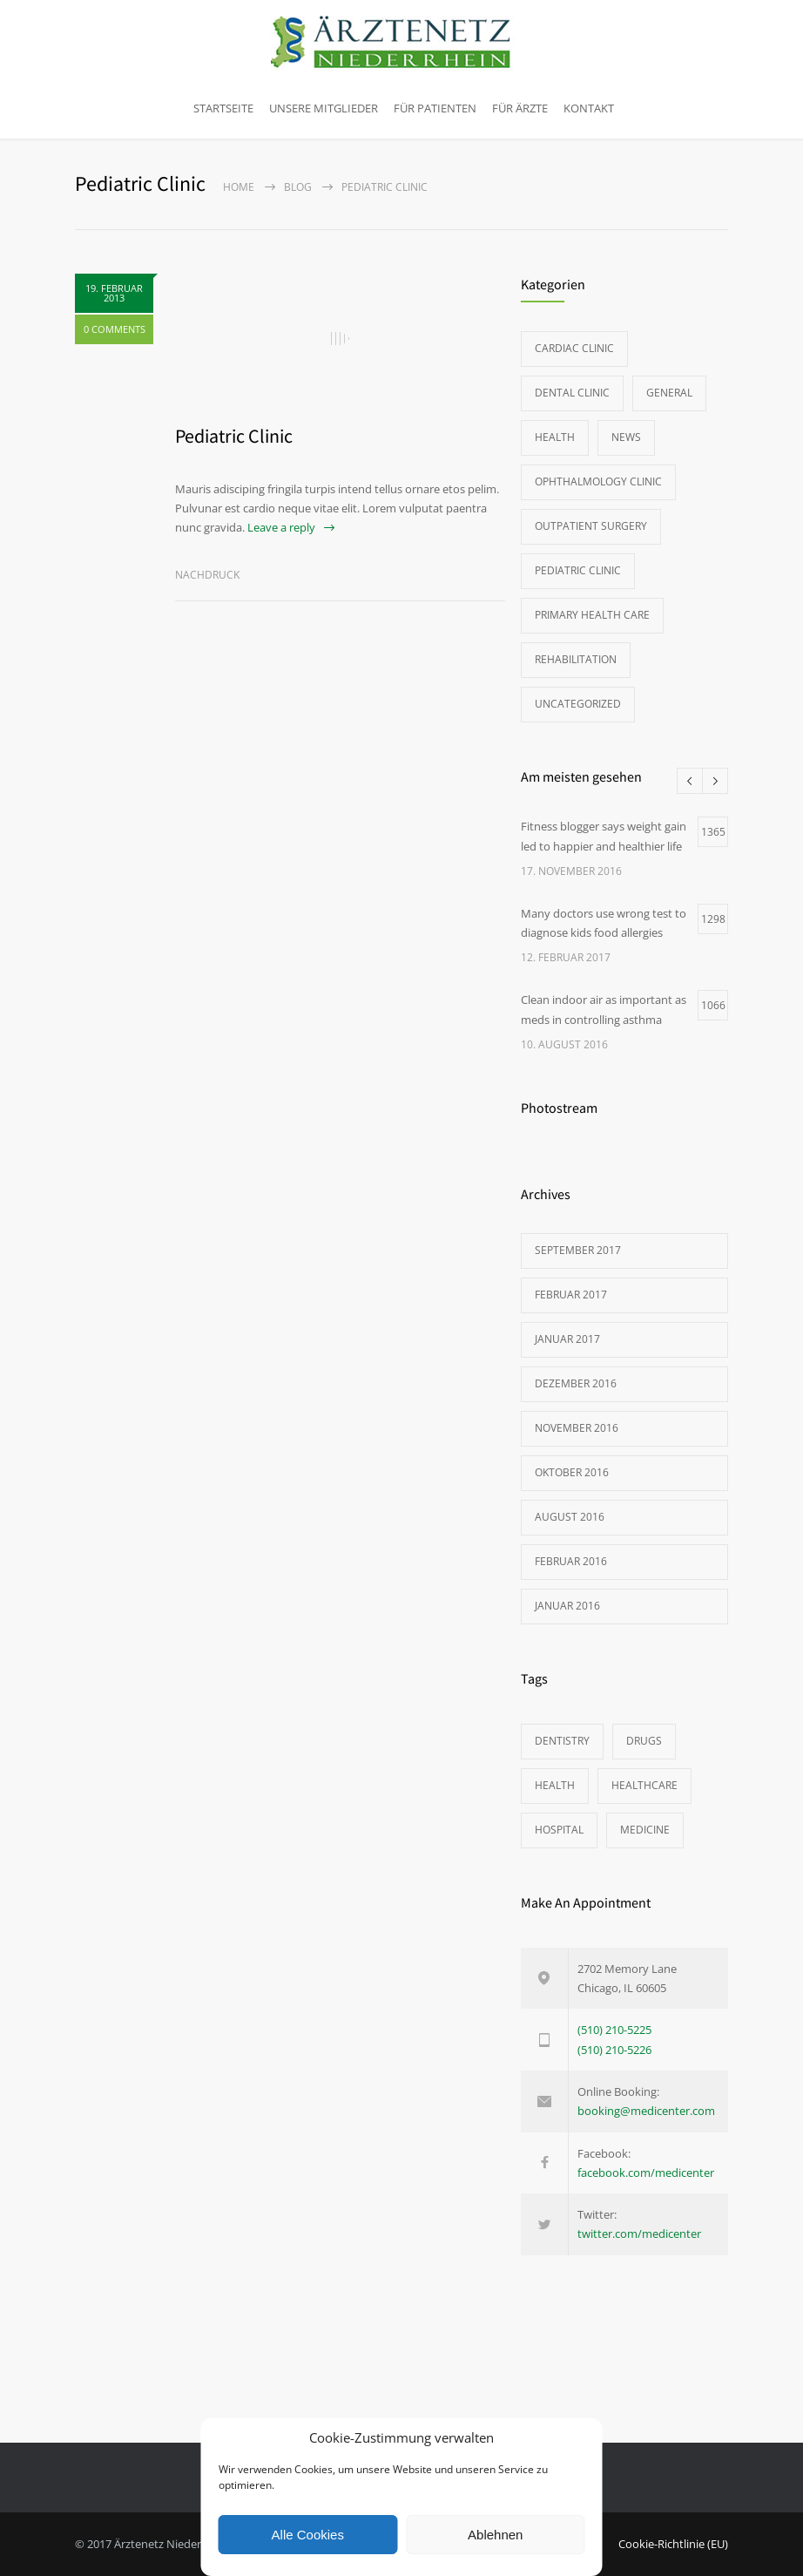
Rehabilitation (576, 659)
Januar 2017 (567, 1339)
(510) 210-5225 (614, 2029)
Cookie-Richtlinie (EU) (673, 2544)
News (626, 437)
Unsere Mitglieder (323, 108)
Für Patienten (435, 108)
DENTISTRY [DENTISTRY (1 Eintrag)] (562, 1740)
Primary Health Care (592, 614)
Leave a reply (281, 527)
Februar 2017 (571, 1294)
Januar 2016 (567, 1605)
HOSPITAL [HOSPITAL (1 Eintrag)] (559, 1829)
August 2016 (569, 1516)
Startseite (223, 108)
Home (238, 187)
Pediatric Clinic (234, 436)
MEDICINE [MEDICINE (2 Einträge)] (645, 1829)
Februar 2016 (571, 1561)
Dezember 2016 (576, 1383)
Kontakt (588, 108)
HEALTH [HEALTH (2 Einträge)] (555, 1785)
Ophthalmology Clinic (598, 481)
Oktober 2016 (572, 1472)
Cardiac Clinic (574, 348)
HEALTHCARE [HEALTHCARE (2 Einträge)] (644, 1785)
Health (555, 437)
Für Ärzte (520, 108)
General (669, 392)
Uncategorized (578, 703)
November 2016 (576, 1427)
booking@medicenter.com (646, 2110)
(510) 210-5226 (614, 2049)
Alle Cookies (308, 2534)
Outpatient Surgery (591, 526)
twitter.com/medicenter (639, 2233)
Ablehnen (495, 2534)
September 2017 (578, 1250)
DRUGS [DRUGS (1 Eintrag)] (644, 1740)
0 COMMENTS (114, 329)
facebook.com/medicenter (645, 2172)
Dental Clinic (572, 392)
